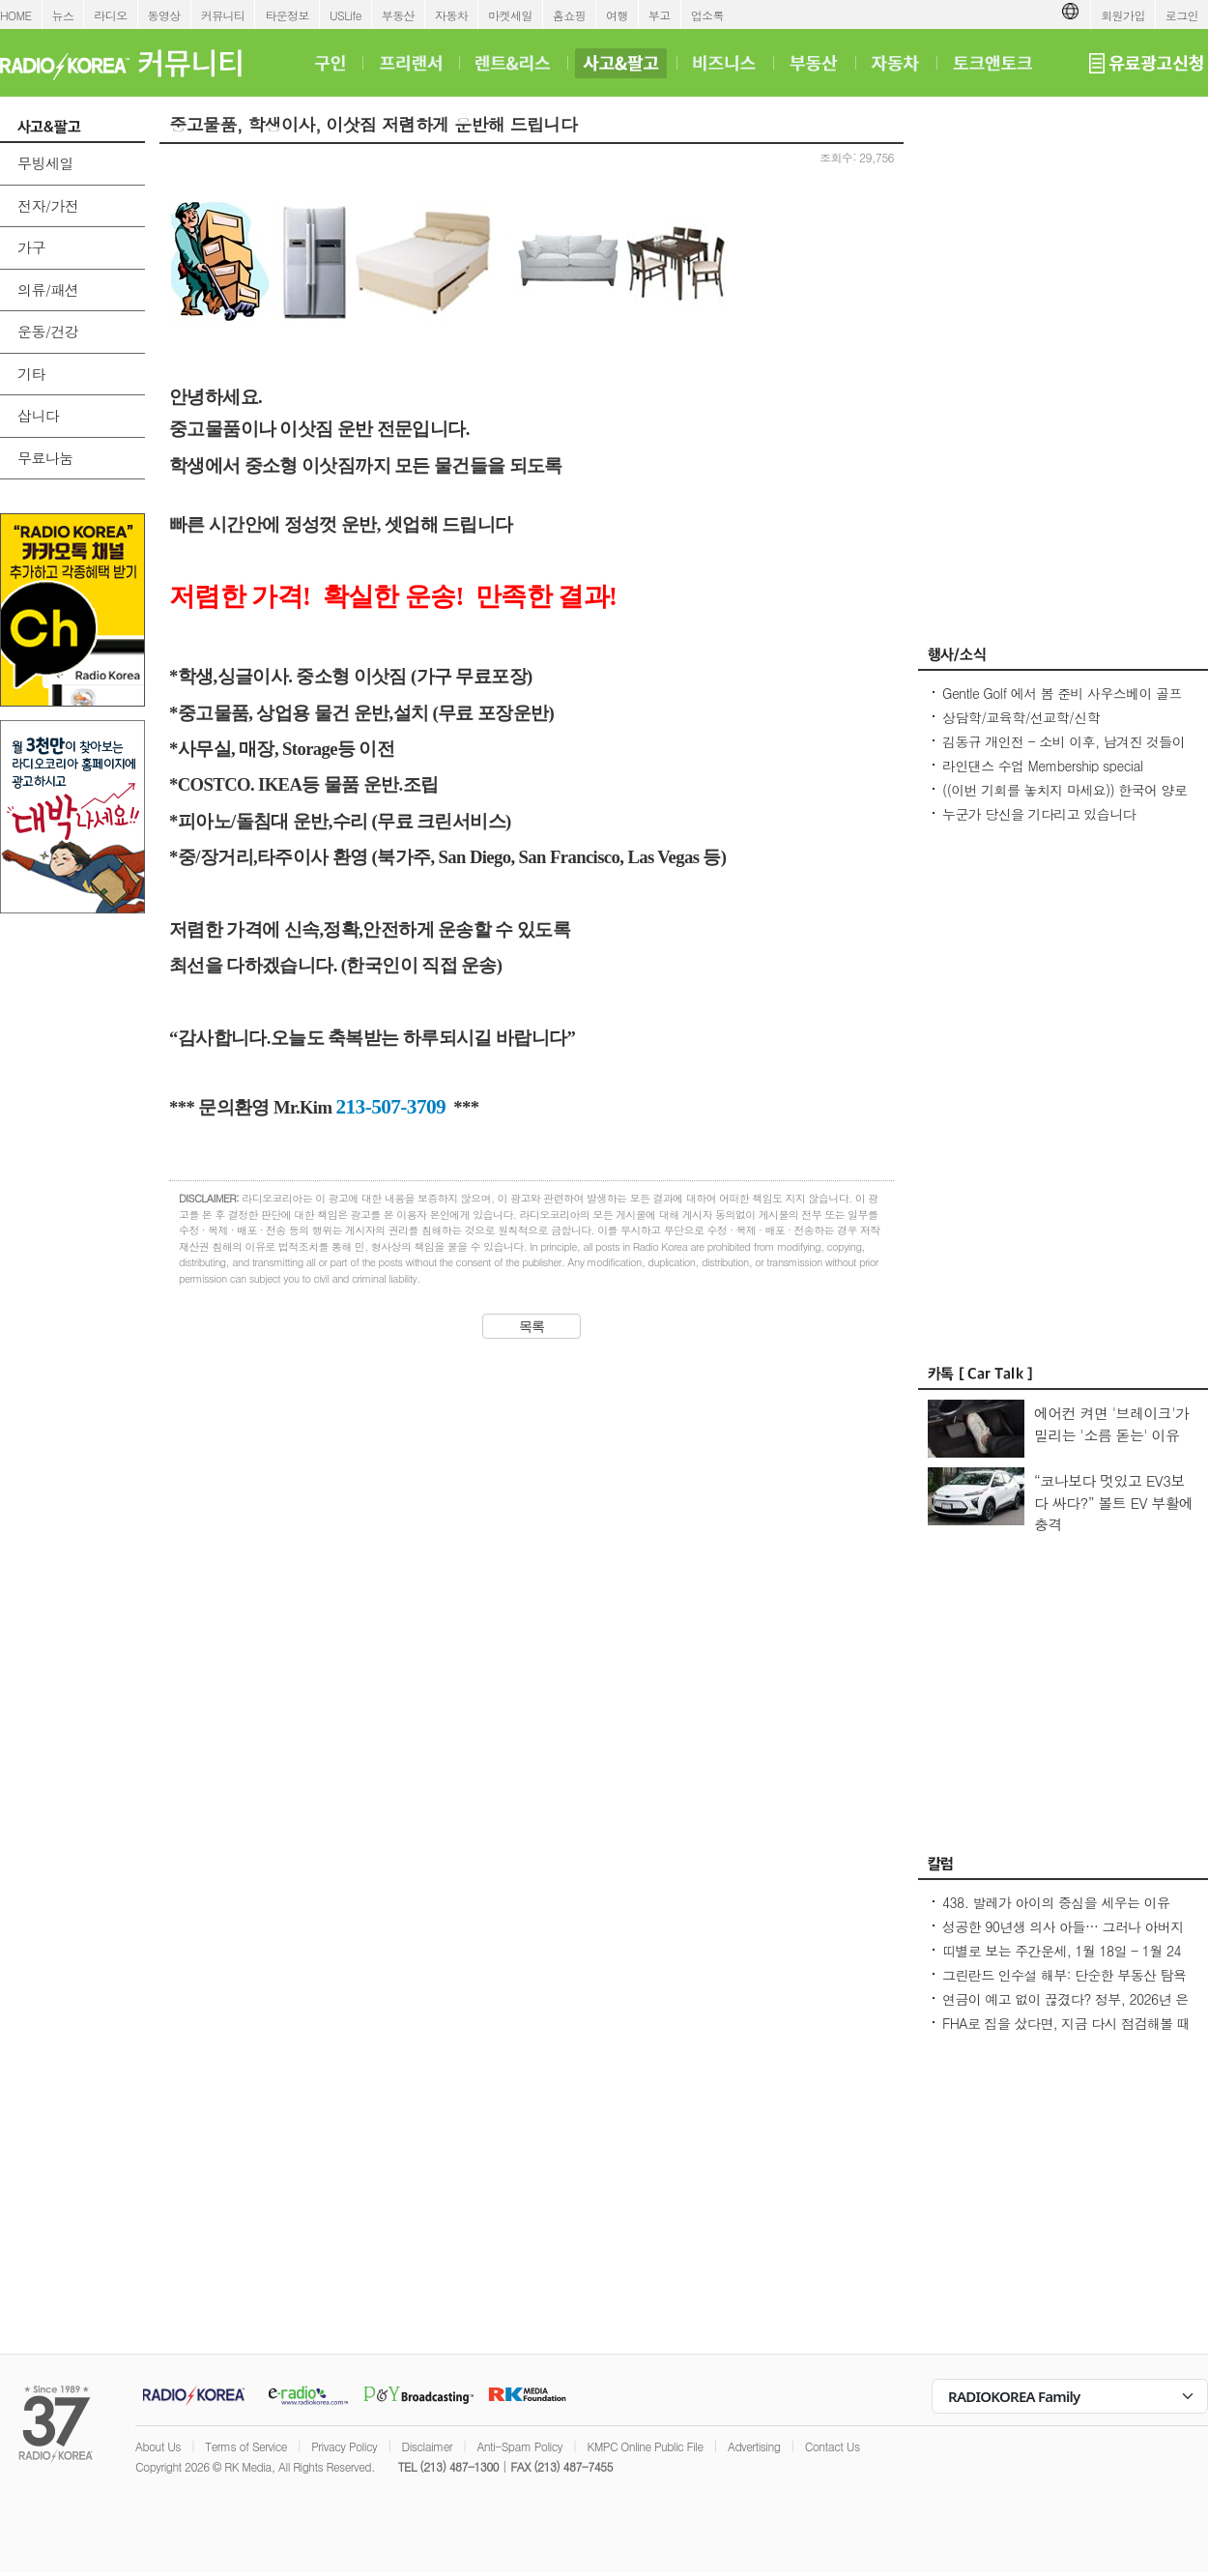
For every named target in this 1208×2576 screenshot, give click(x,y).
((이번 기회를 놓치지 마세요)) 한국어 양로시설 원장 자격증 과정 (1064, 799)
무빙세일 (45, 163)
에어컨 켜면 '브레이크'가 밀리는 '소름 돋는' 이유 (1111, 1424)
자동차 (451, 15)
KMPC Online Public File (645, 2446)
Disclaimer (427, 2446)
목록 (532, 1326)
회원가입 (1123, 15)
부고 (659, 15)
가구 (31, 247)
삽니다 (38, 415)
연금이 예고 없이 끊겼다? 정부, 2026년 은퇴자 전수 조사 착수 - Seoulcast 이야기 (1065, 2008)
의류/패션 (47, 289)
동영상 (164, 15)
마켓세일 (510, 15)
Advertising (754, 2446)
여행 (617, 15)
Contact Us (832, 2446)
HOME (16, 15)
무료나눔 (45, 458)
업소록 (707, 15)
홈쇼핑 (569, 15)
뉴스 (63, 15)
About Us (158, 2446)
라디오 (110, 15)
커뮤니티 (223, 15)
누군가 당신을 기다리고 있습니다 (1039, 814)
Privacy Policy (344, 2446)
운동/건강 (47, 331)
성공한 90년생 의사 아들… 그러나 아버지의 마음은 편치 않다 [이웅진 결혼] (1063, 1936)
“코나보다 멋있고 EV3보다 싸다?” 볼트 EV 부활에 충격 (1114, 1502)
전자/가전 (47, 205)
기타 (31, 373)
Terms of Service (246, 2446)
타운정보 (287, 15)
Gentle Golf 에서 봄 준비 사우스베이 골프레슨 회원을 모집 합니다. (1062, 702)
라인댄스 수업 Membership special (1042, 765)
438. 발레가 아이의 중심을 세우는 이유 (1055, 1902)
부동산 (398, 15)
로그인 (1181, 15)
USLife (345, 15)
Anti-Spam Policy (519, 2446)
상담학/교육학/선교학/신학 (1021, 717)
